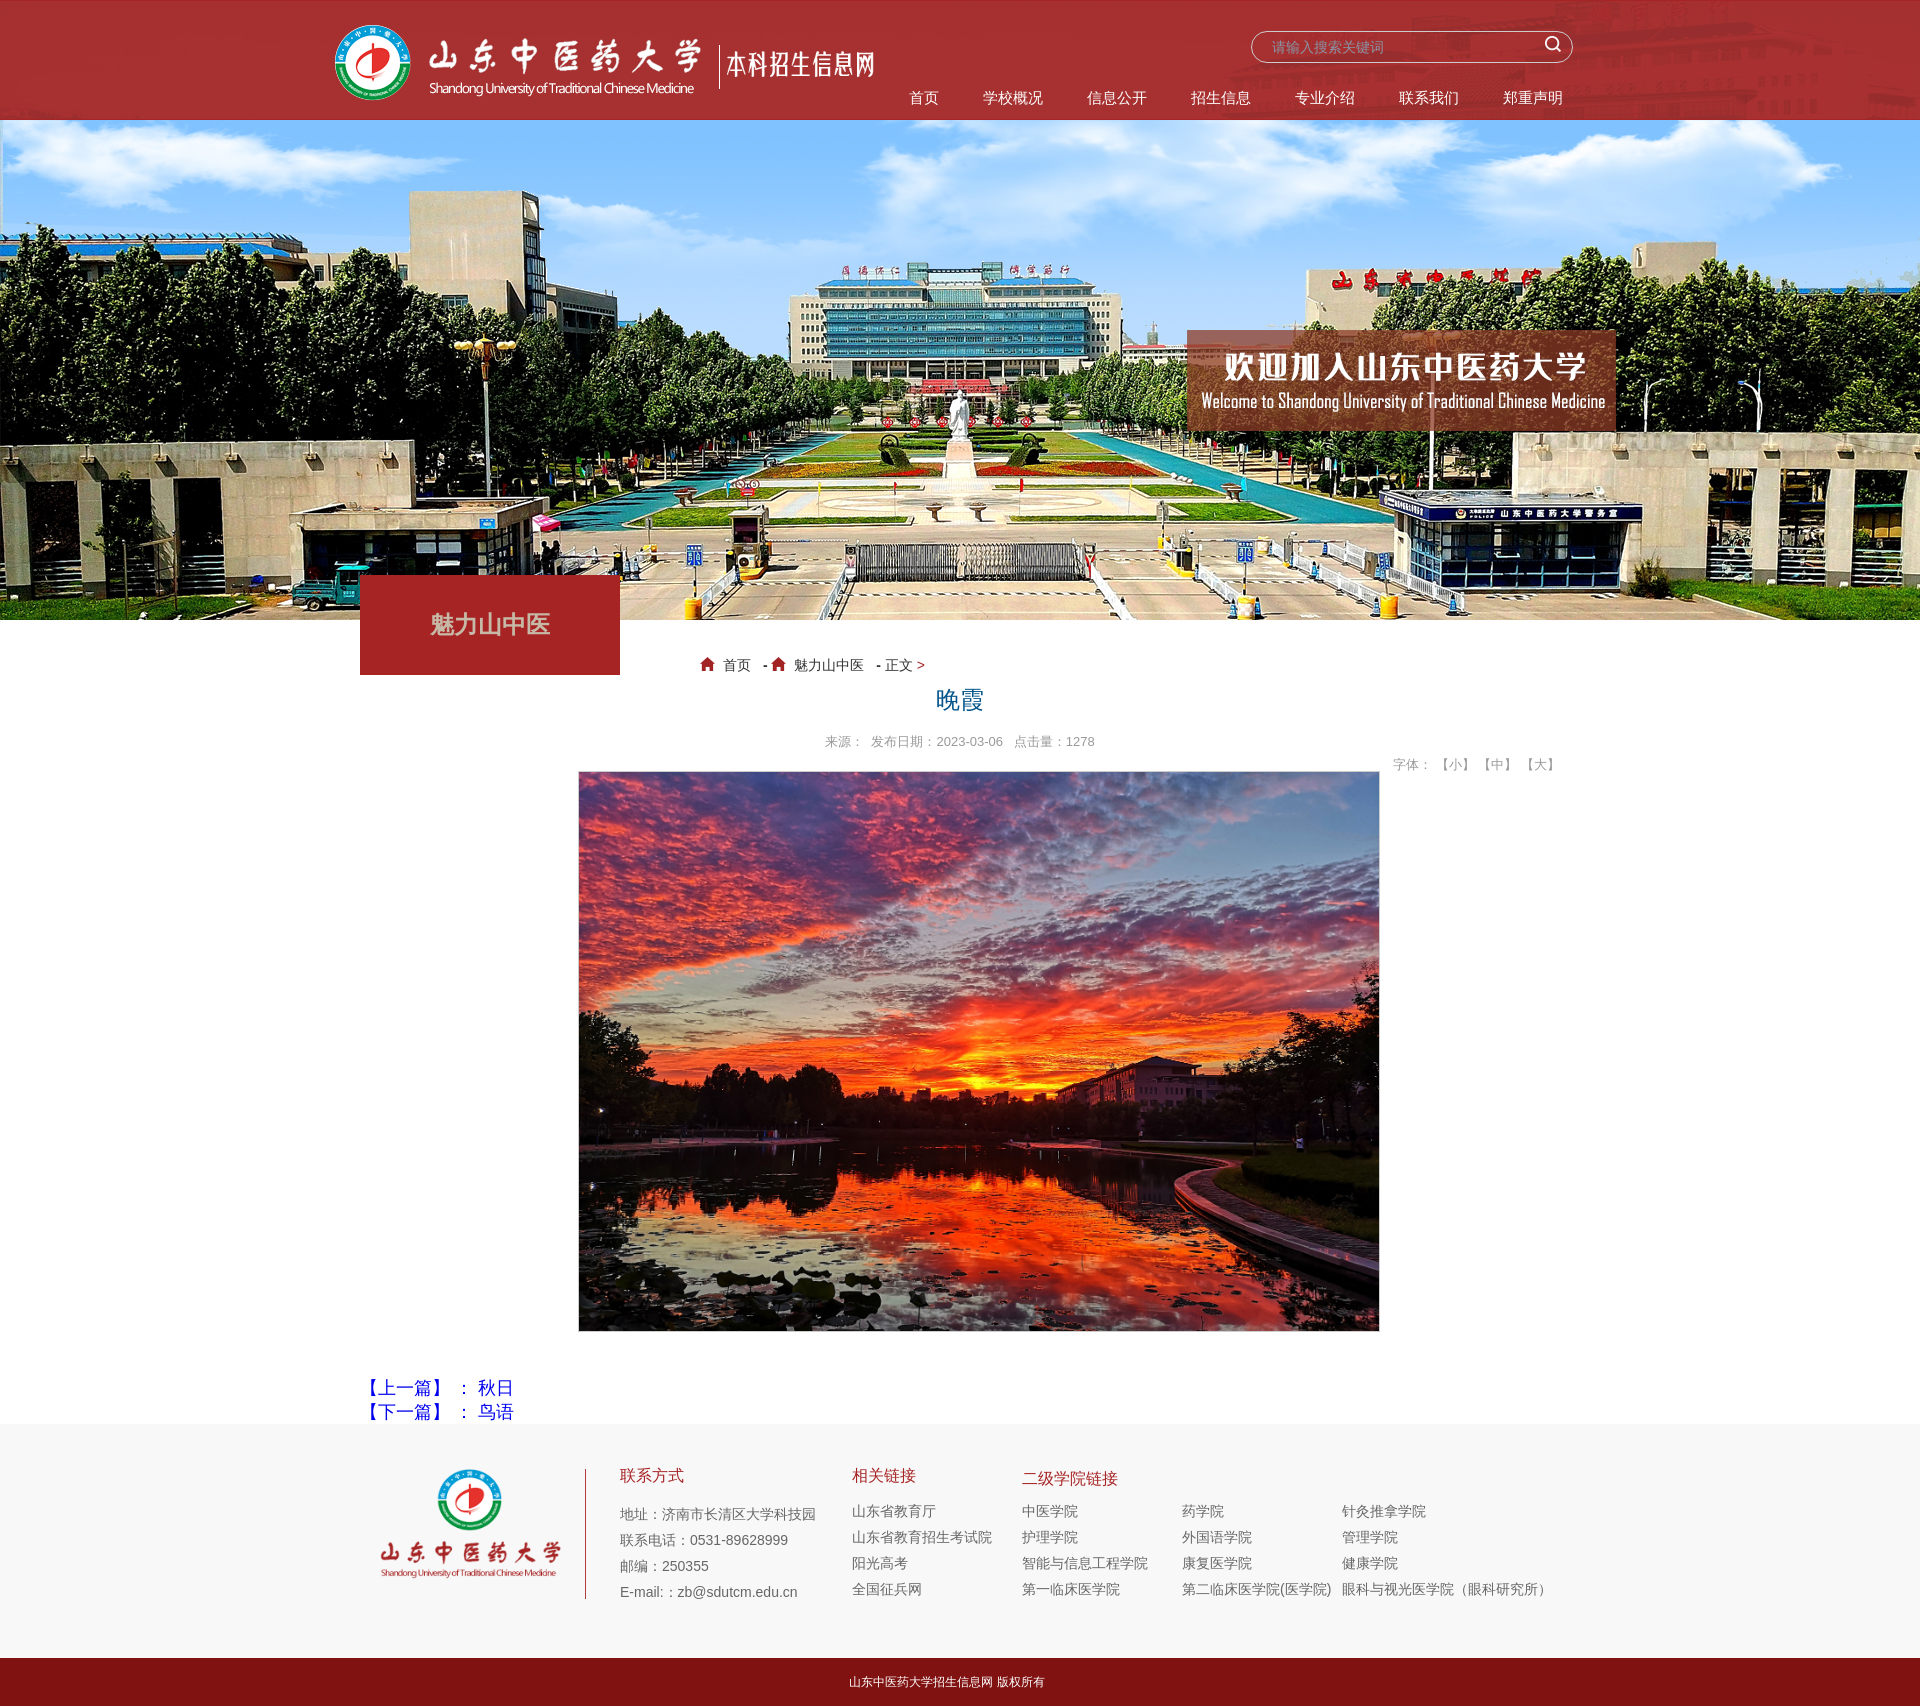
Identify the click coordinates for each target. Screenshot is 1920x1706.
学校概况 (1013, 97)
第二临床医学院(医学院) (1256, 1589)
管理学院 (1370, 1537)
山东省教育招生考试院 (922, 1537)
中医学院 (1050, 1511)
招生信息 (1221, 97)
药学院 (1203, 1511)
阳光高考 (880, 1563)
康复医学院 (1217, 1563)
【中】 (1497, 764)
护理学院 (1050, 1537)
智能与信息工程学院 (1085, 1563)
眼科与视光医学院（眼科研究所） (1422, 1589)
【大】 (1540, 764)
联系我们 (1429, 97)
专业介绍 (1325, 97)
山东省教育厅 (894, 1511)
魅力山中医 (821, 665)
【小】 (1455, 764)
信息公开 (1117, 97)
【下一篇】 (437, 1412)
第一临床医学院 (1071, 1589)
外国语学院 (1217, 1537)
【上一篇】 (437, 1388)
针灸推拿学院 (1384, 1511)
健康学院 (1370, 1563)
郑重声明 (1533, 97)
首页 (924, 97)
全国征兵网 (887, 1589)
